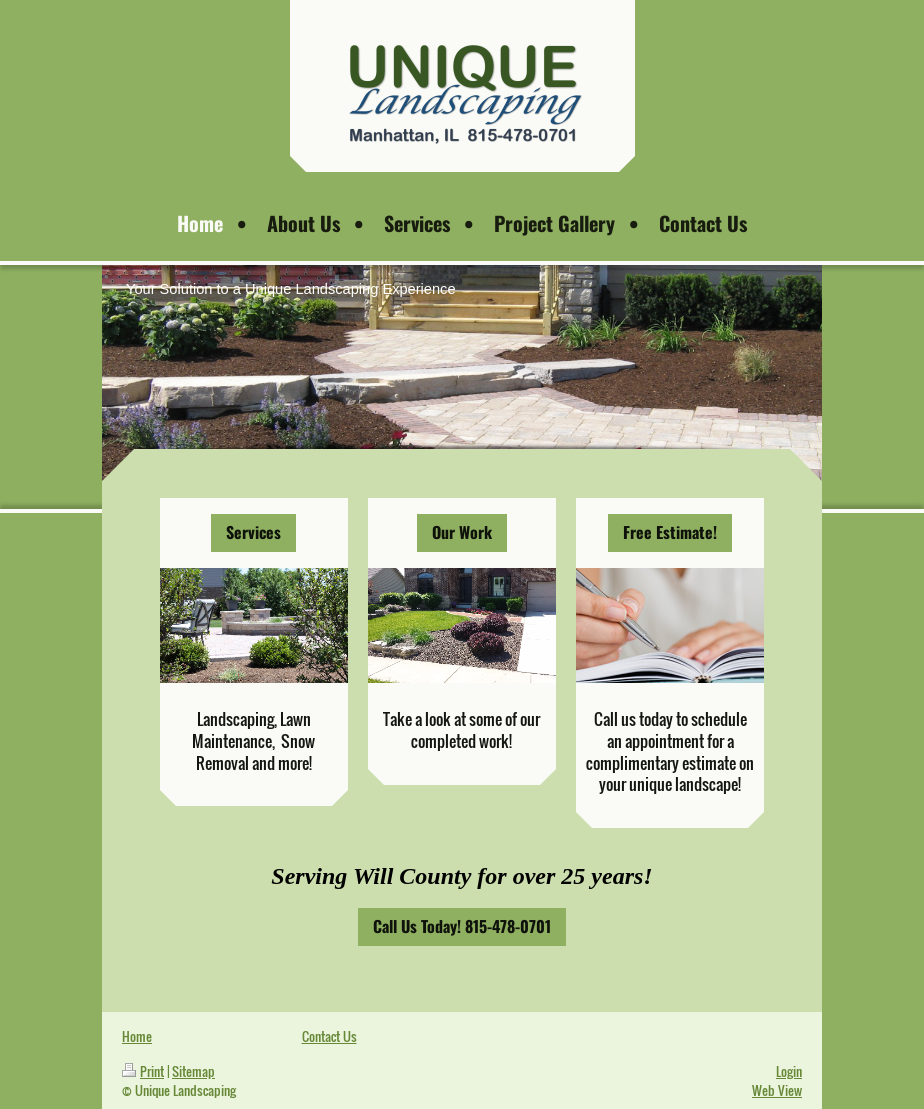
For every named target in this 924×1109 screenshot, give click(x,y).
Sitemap (193, 1071)
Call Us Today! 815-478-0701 (462, 926)
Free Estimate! (670, 532)
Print (143, 1071)
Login (789, 1071)
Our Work (462, 532)
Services (253, 532)
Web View (777, 1090)
